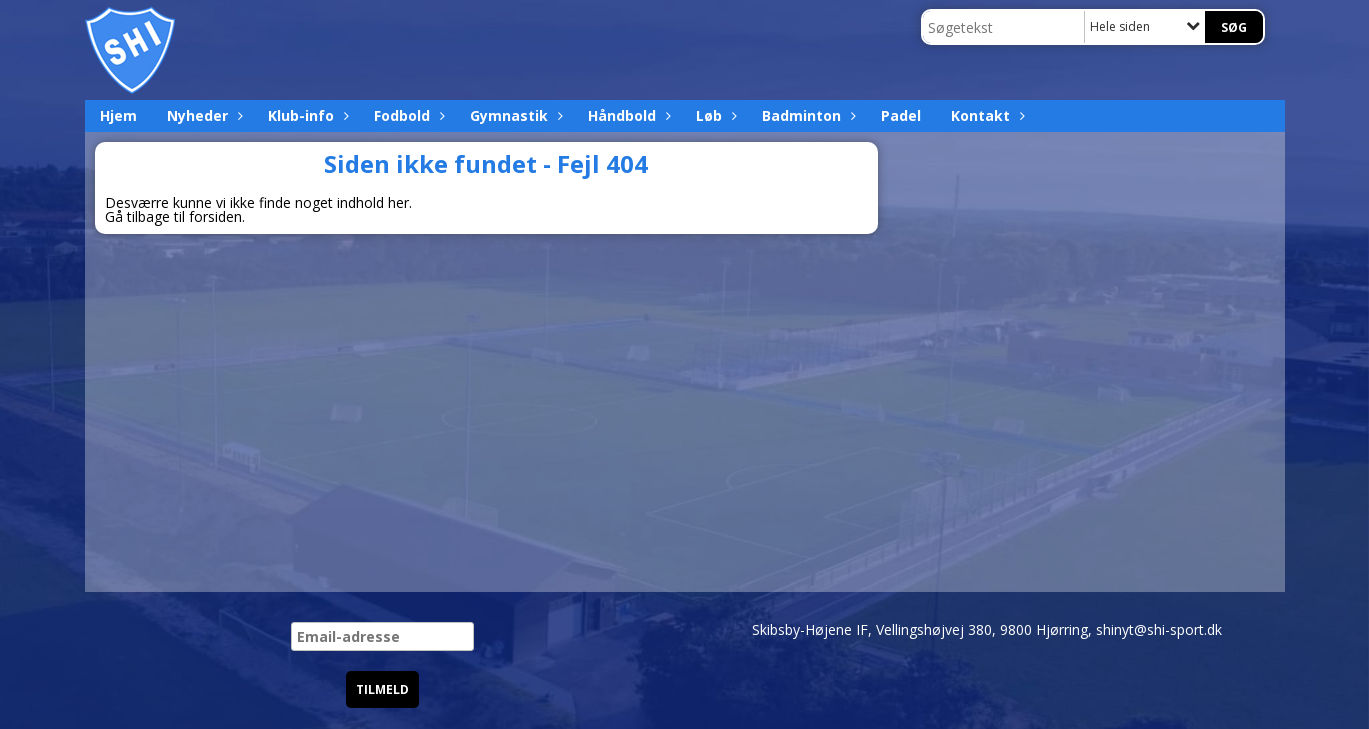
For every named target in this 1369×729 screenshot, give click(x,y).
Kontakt (985, 115)
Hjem (118, 115)
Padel (901, 115)
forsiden (215, 216)
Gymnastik (514, 115)
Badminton (806, 115)
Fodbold (407, 115)
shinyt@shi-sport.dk (1159, 629)
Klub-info (306, 115)
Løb (714, 115)
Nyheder (202, 115)
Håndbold (627, 115)
